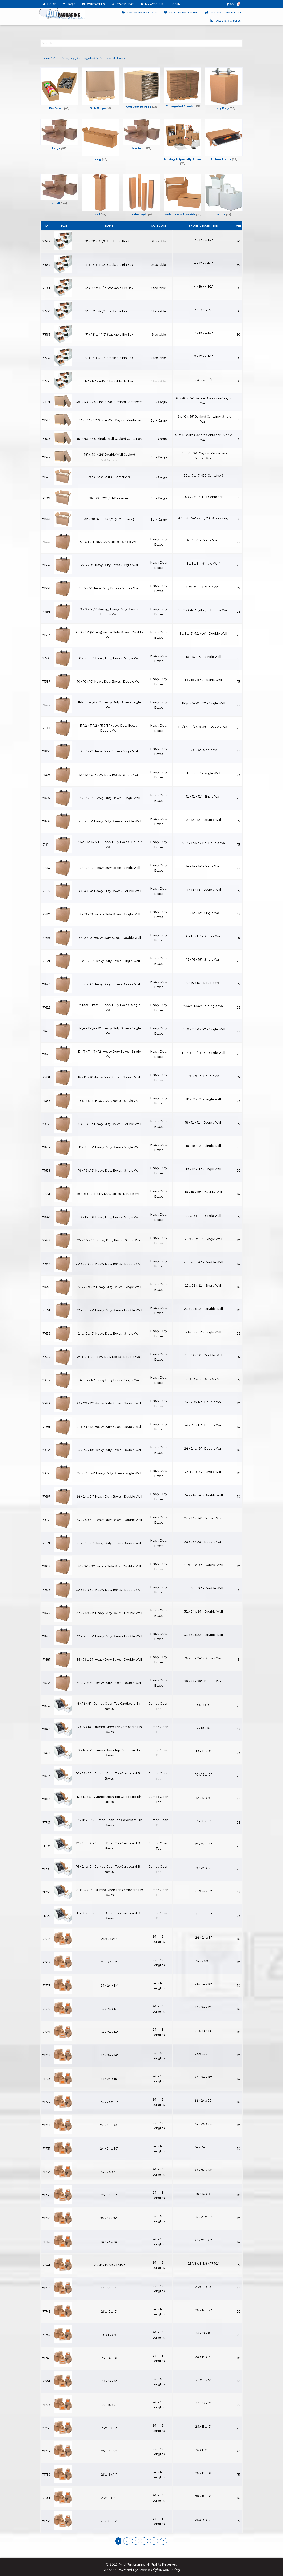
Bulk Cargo (158, 402)
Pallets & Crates (225, 20)
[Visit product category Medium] (141, 135)
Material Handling (223, 12)
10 (154, 2541)
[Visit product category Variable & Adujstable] (182, 196)
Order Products (139, 12)
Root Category (64, 58)
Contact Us (93, 4)
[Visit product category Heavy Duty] (224, 89)
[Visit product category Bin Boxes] (59, 89)
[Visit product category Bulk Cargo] (100, 89)
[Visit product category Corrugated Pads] (141, 88)
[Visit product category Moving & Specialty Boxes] (182, 142)
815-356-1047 (123, 4)
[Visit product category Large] (59, 135)
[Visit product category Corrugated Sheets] (182, 88)
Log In (175, 4)
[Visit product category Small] (59, 190)
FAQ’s (69, 4)
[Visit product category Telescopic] (141, 196)
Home (49, 4)
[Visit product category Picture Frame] (224, 141)
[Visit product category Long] (100, 141)
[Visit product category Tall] (100, 196)
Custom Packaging (181, 12)
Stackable (158, 241)
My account (152, 4)
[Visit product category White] (224, 196)
